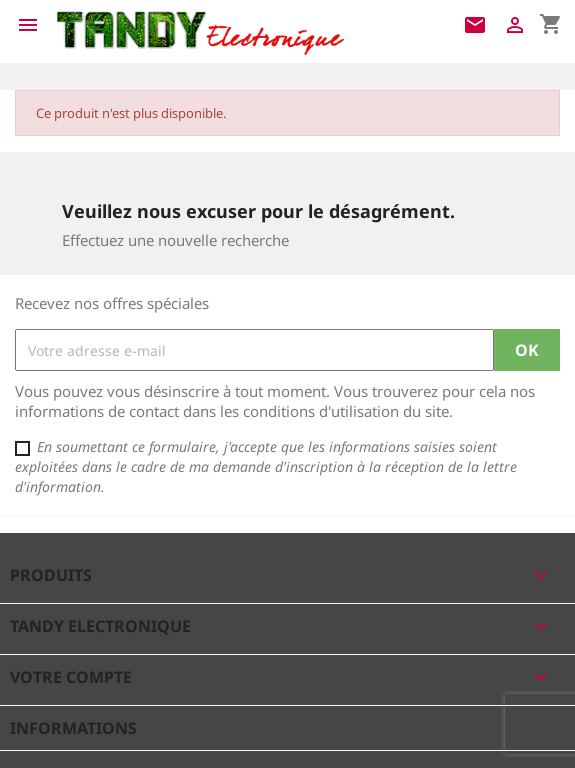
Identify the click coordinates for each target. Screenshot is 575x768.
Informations (73, 728)
